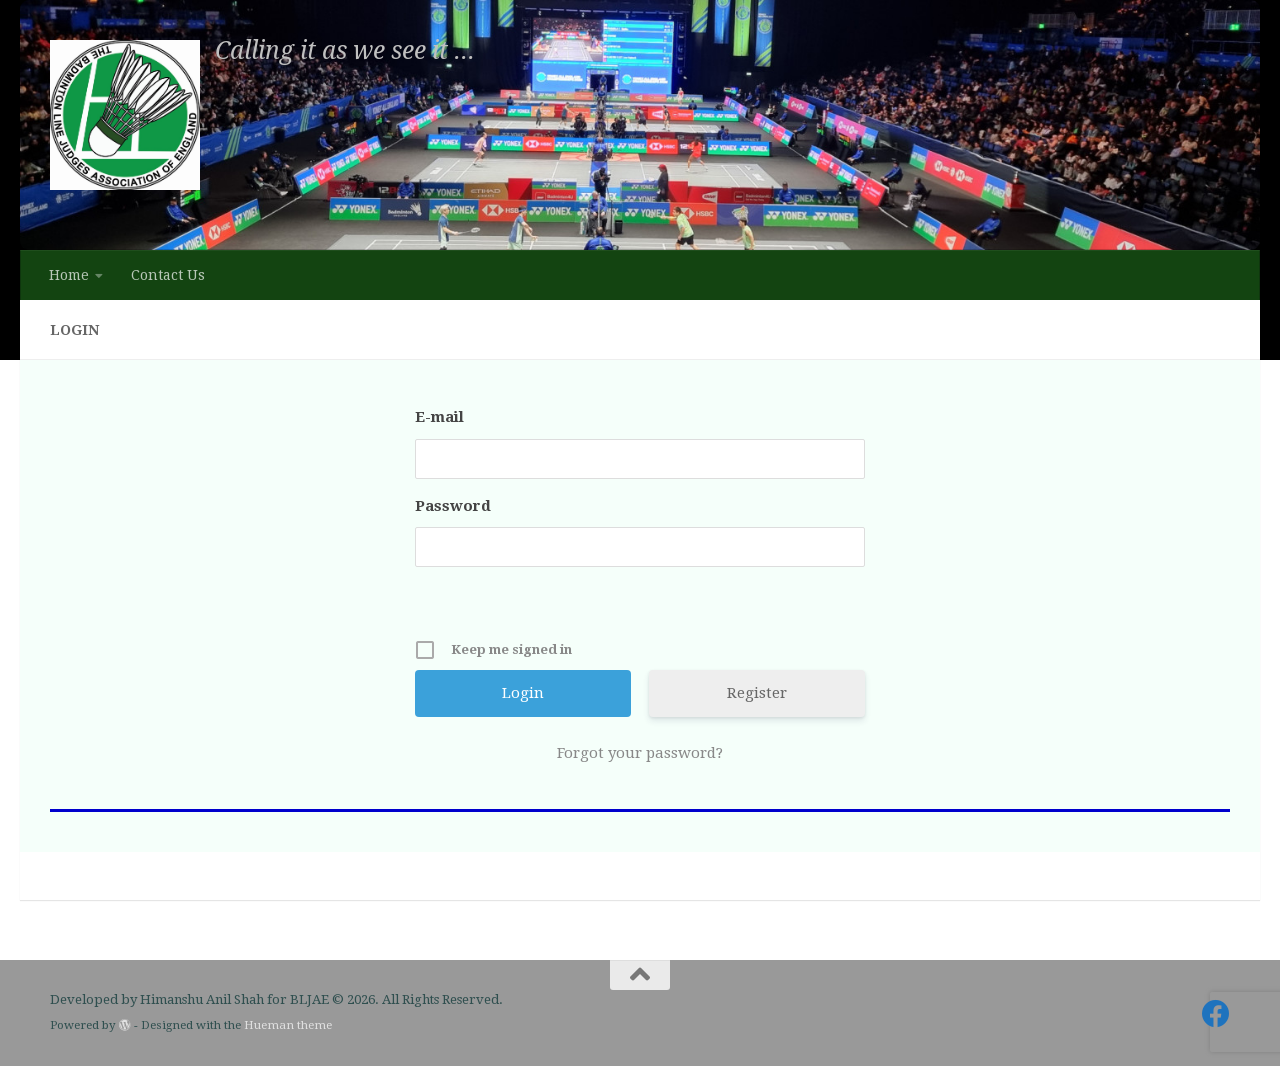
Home (69, 275)
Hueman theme (288, 1025)
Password (453, 506)
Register (757, 693)
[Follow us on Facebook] (1216, 1014)
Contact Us (168, 275)
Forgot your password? (640, 753)
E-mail (439, 417)
